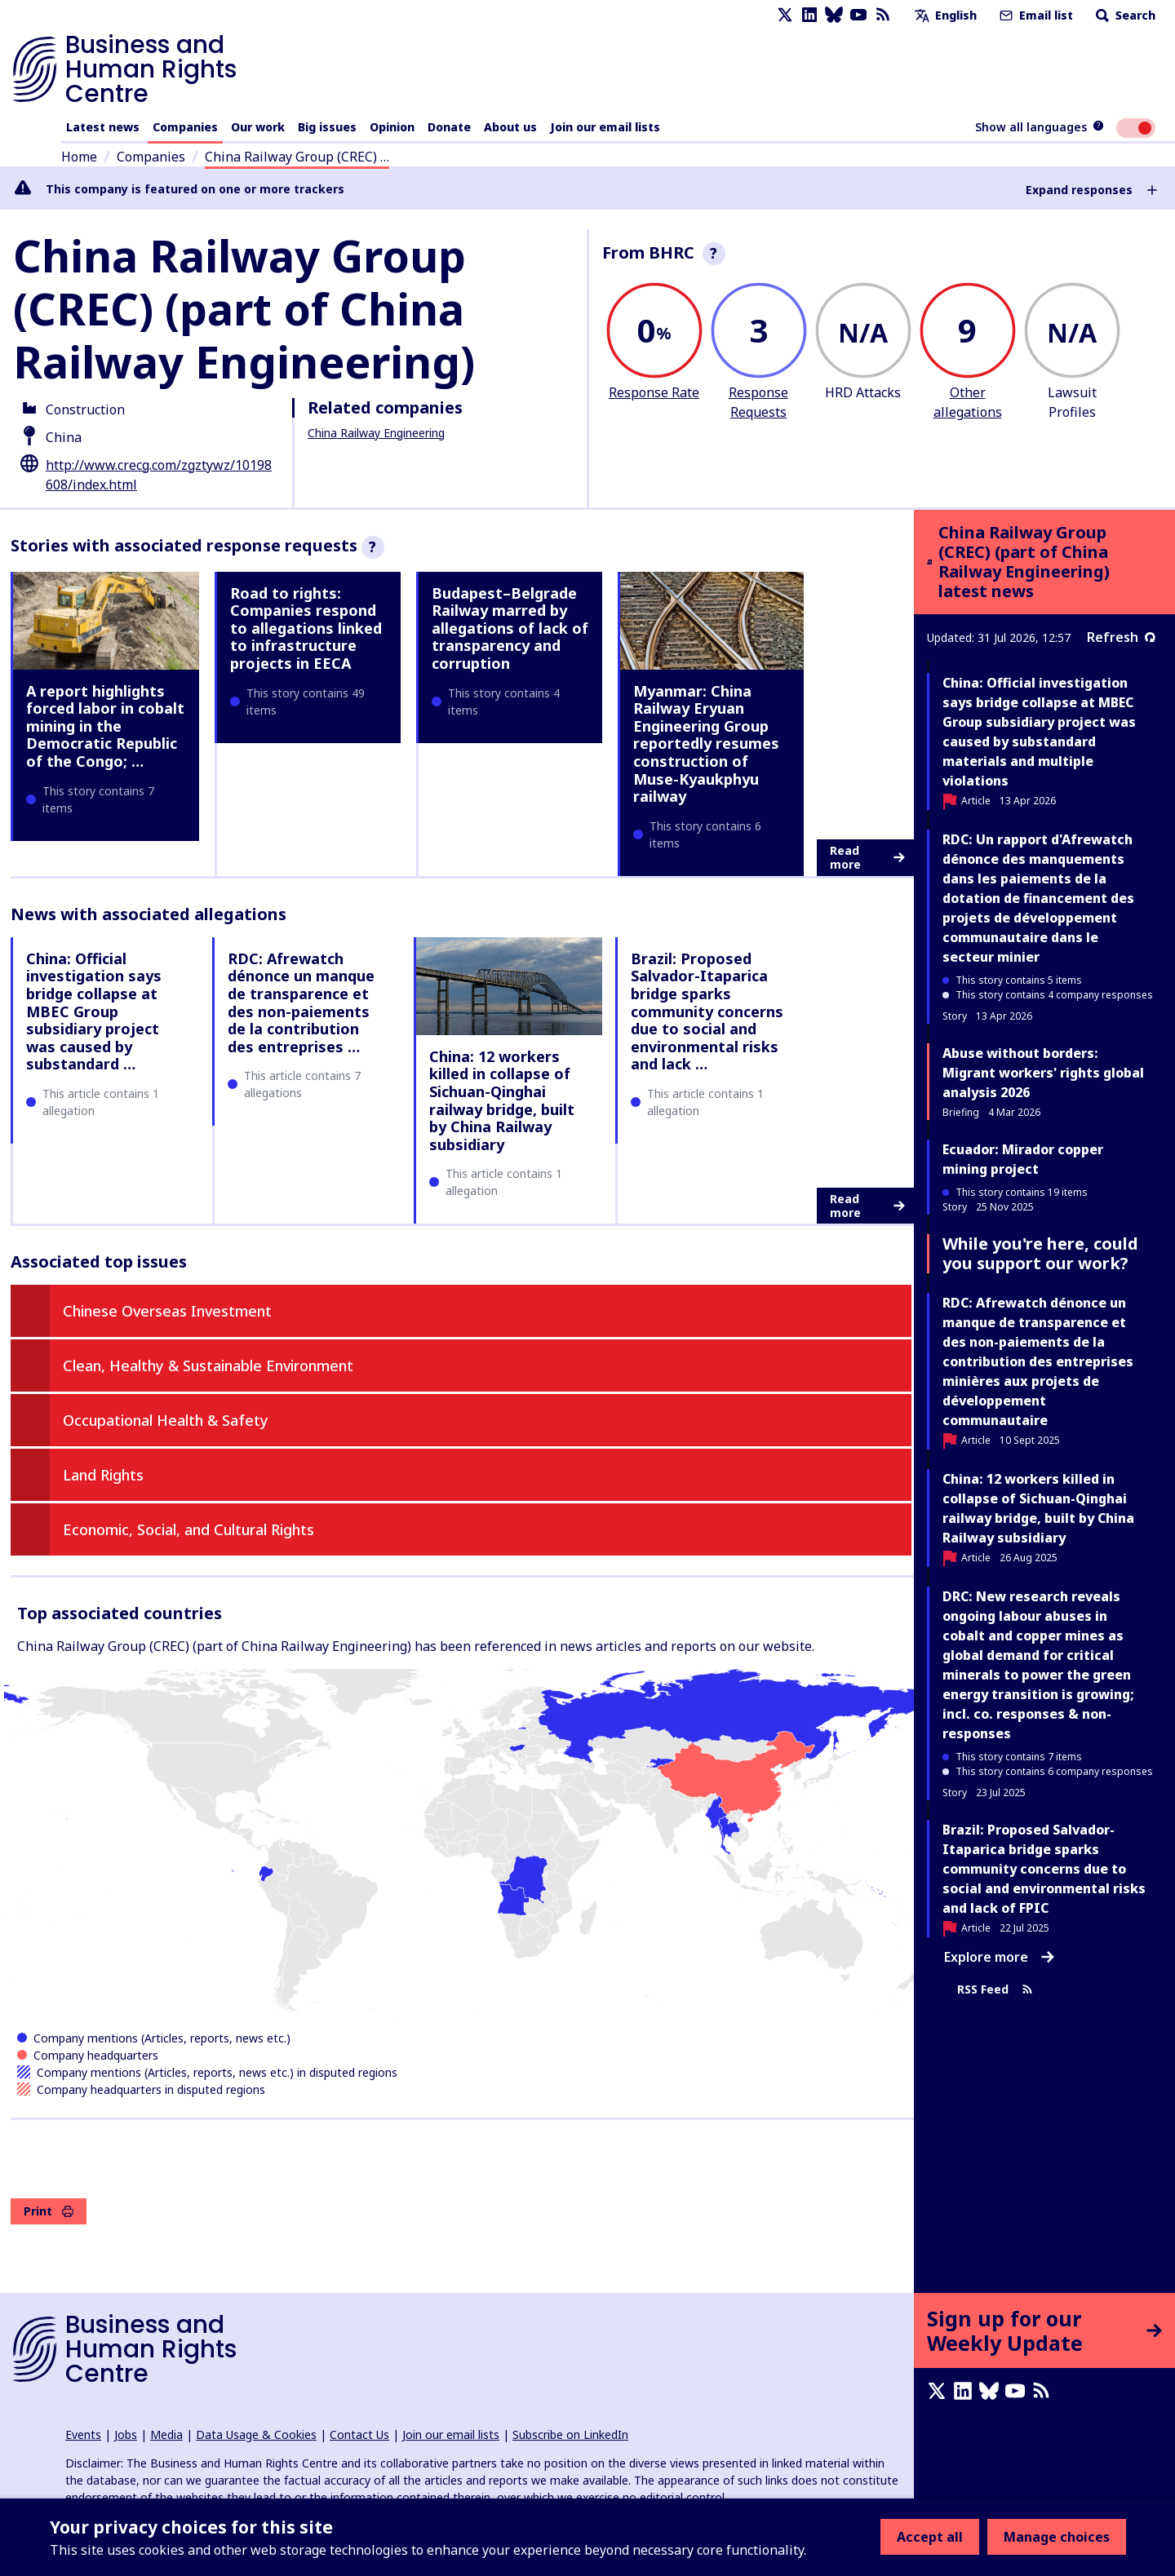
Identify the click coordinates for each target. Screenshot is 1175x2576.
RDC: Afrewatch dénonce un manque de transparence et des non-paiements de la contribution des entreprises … (301, 1002)
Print (48, 2211)
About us (510, 127)
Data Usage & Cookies (256, 2434)
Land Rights (103, 1475)
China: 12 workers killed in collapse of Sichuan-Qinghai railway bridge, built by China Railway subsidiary (501, 1100)
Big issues (327, 127)
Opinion (392, 127)
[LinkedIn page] (809, 15)
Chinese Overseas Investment (167, 1311)
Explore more (999, 1957)
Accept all (930, 2537)
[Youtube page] (858, 15)
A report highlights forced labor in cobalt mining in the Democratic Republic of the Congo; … (105, 726)
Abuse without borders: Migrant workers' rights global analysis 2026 (1043, 1072)
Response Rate (654, 392)
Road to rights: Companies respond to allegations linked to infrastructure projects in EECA (306, 628)
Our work (258, 127)
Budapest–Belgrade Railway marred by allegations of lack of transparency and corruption (510, 628)
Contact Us (359, 2434)
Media (166, 2434)
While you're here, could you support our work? (1040, 1253)
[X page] (785, 15)
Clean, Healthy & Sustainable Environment (208, 1365)
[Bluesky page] (834, 15)
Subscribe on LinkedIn (570, 2434)
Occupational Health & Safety (165, 1420)
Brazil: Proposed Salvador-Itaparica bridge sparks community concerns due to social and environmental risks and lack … (707, 1011)
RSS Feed (995, 1989)
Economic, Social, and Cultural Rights (188, 1529)
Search (1124, 15)
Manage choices (1057, 2537)
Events (83, 2434)
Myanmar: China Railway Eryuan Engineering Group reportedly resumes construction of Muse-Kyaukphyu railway (706, 744)
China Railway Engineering (376, 432)
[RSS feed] (883, 15)
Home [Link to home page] (79, 157)
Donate (449, 127)
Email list (1034, 15)
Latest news (103, 127)
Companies (185, 127)
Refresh (1121, 637)
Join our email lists (605, 127)
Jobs (125, 2434)
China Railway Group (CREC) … (297, 157)
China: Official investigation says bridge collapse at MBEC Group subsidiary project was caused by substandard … (94, 1011)
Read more (867, 858)
